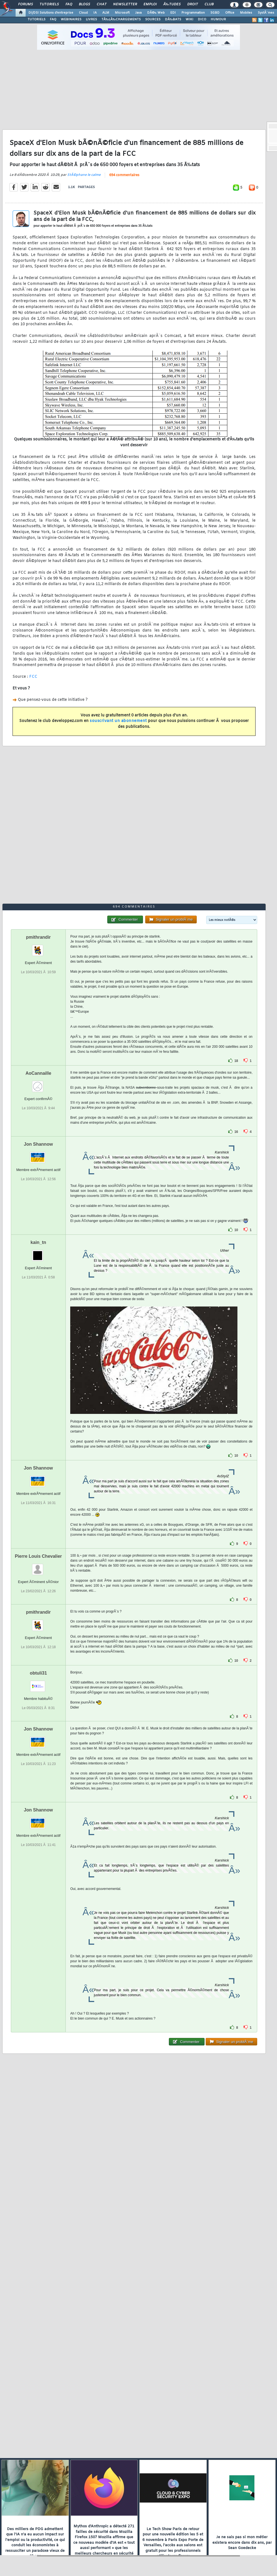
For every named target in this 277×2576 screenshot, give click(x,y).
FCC (33, 676)
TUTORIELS (36, 19)
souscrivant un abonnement (118, 721)
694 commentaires (124, 175)
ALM (105, 13)
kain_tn (38, 1242)
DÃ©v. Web (156, 13)
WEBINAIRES (71, 19)
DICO (202, 19)
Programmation (193, 13)
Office (229, 13)
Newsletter (125, 4)
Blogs (84, 4)
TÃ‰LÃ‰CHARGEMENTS (121, 19)
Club (209, 4)
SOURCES (153, 19)
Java (138, 13)
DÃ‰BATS (173, 19)
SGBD (215, 13)
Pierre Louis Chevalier (38, 1556)
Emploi (150, 4)
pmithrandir (38, 937)
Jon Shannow (38, 1144)
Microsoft (122, 13)
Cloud (83, 13)
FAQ (69, 4)
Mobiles (246, 13)
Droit (192, 4)
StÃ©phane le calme (84, 175)
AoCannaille (38, 1073)
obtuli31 (38, 1673)
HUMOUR (218, 19)
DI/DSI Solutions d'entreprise (50, 13)
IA (95, 13)
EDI (173, 13)
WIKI (189, 19)
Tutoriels (49, 4)
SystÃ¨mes (266, 13)
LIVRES (91, 19)
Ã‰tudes (172, 4)
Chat (101, 4)
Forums (25, 4)
